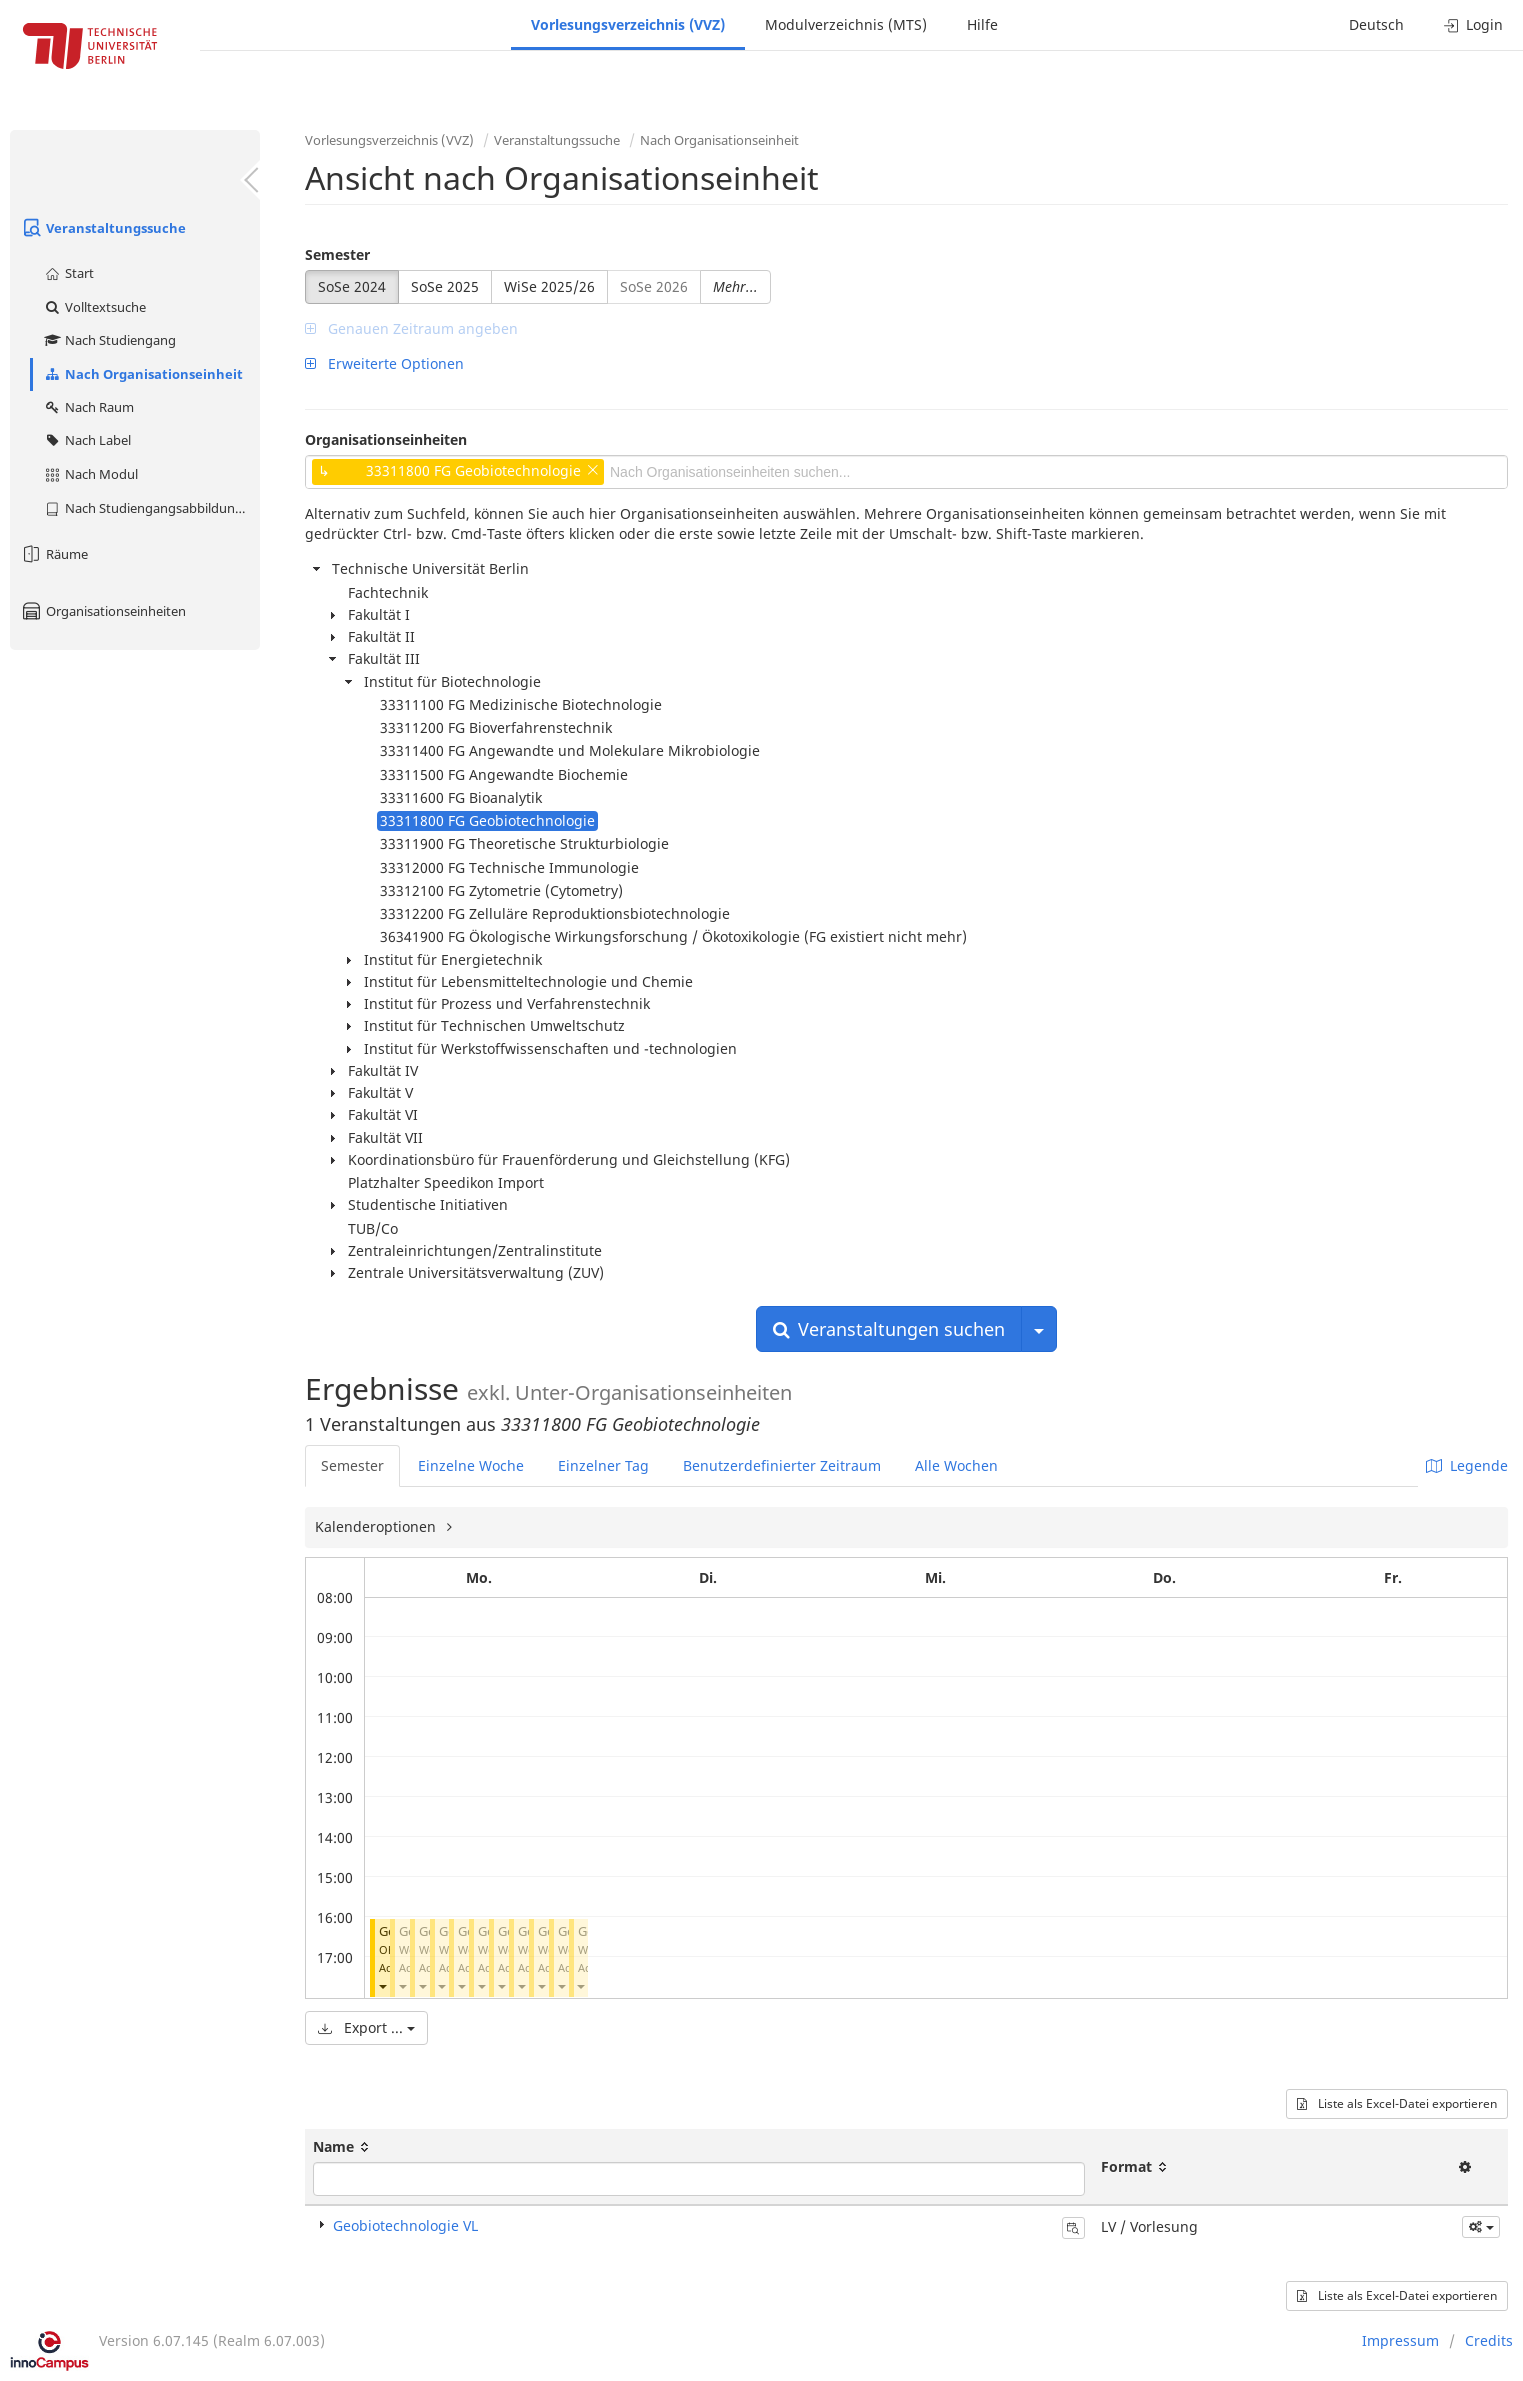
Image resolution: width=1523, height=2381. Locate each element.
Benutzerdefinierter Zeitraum (782, 1465)
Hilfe (982, 24)
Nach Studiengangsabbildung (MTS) (151, 508)
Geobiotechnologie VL (405, 2225)
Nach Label (87, 440)
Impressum (1400, 2340)
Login (1473, 24)
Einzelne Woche (471, 1465)
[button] (382, 1985)
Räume (54, 554)
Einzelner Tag (603, 1465)
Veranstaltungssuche (103, 228)
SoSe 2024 (352, 286)
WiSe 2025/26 (549, 286)
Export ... (366, 2027)
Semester (337, 254)
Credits (1489, 2340)
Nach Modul (90, 474)
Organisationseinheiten (103, 611)
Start (68, 273)
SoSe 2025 (445, 286)
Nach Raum (88, 407)
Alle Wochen (956, 1465)
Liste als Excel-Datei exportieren (1397, 2103)
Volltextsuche (94, 307)
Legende (1467, 1465)
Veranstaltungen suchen (889, 1329)
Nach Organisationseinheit (143, 374)
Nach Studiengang (109, 340)
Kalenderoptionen (377, 1526)
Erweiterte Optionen (384, 363)
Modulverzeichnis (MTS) (846, 24)
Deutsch (1376, 24)
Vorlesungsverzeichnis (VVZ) (628, 24)
